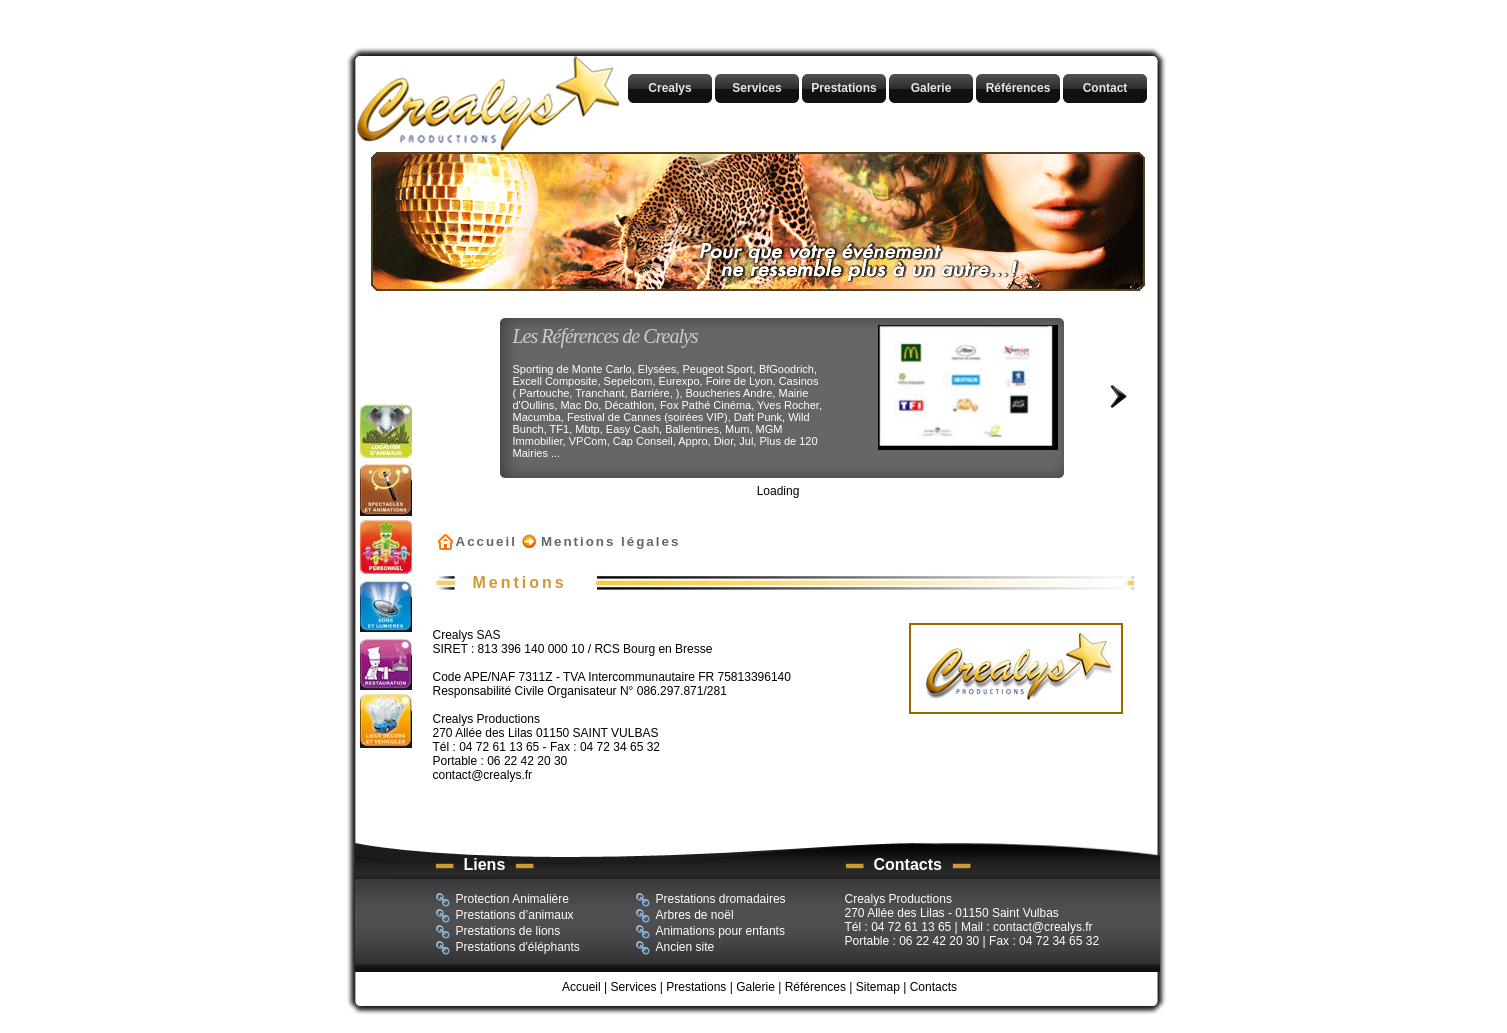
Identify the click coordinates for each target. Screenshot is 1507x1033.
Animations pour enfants (710, 932)
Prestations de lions (498, 932)
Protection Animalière (502, 900)
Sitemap (878, 987)
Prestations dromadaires (710, 900)
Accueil (486, 541)
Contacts (933, 987)
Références (1018, 88)
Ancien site (675, 948)
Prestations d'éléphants (507, 948)
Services (756, 88)
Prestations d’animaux (504, 916)
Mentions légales (610, 541)
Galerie (931, 88)
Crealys (669, 88)
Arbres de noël (684, 916)
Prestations (843, 88)
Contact (1105, 88)
